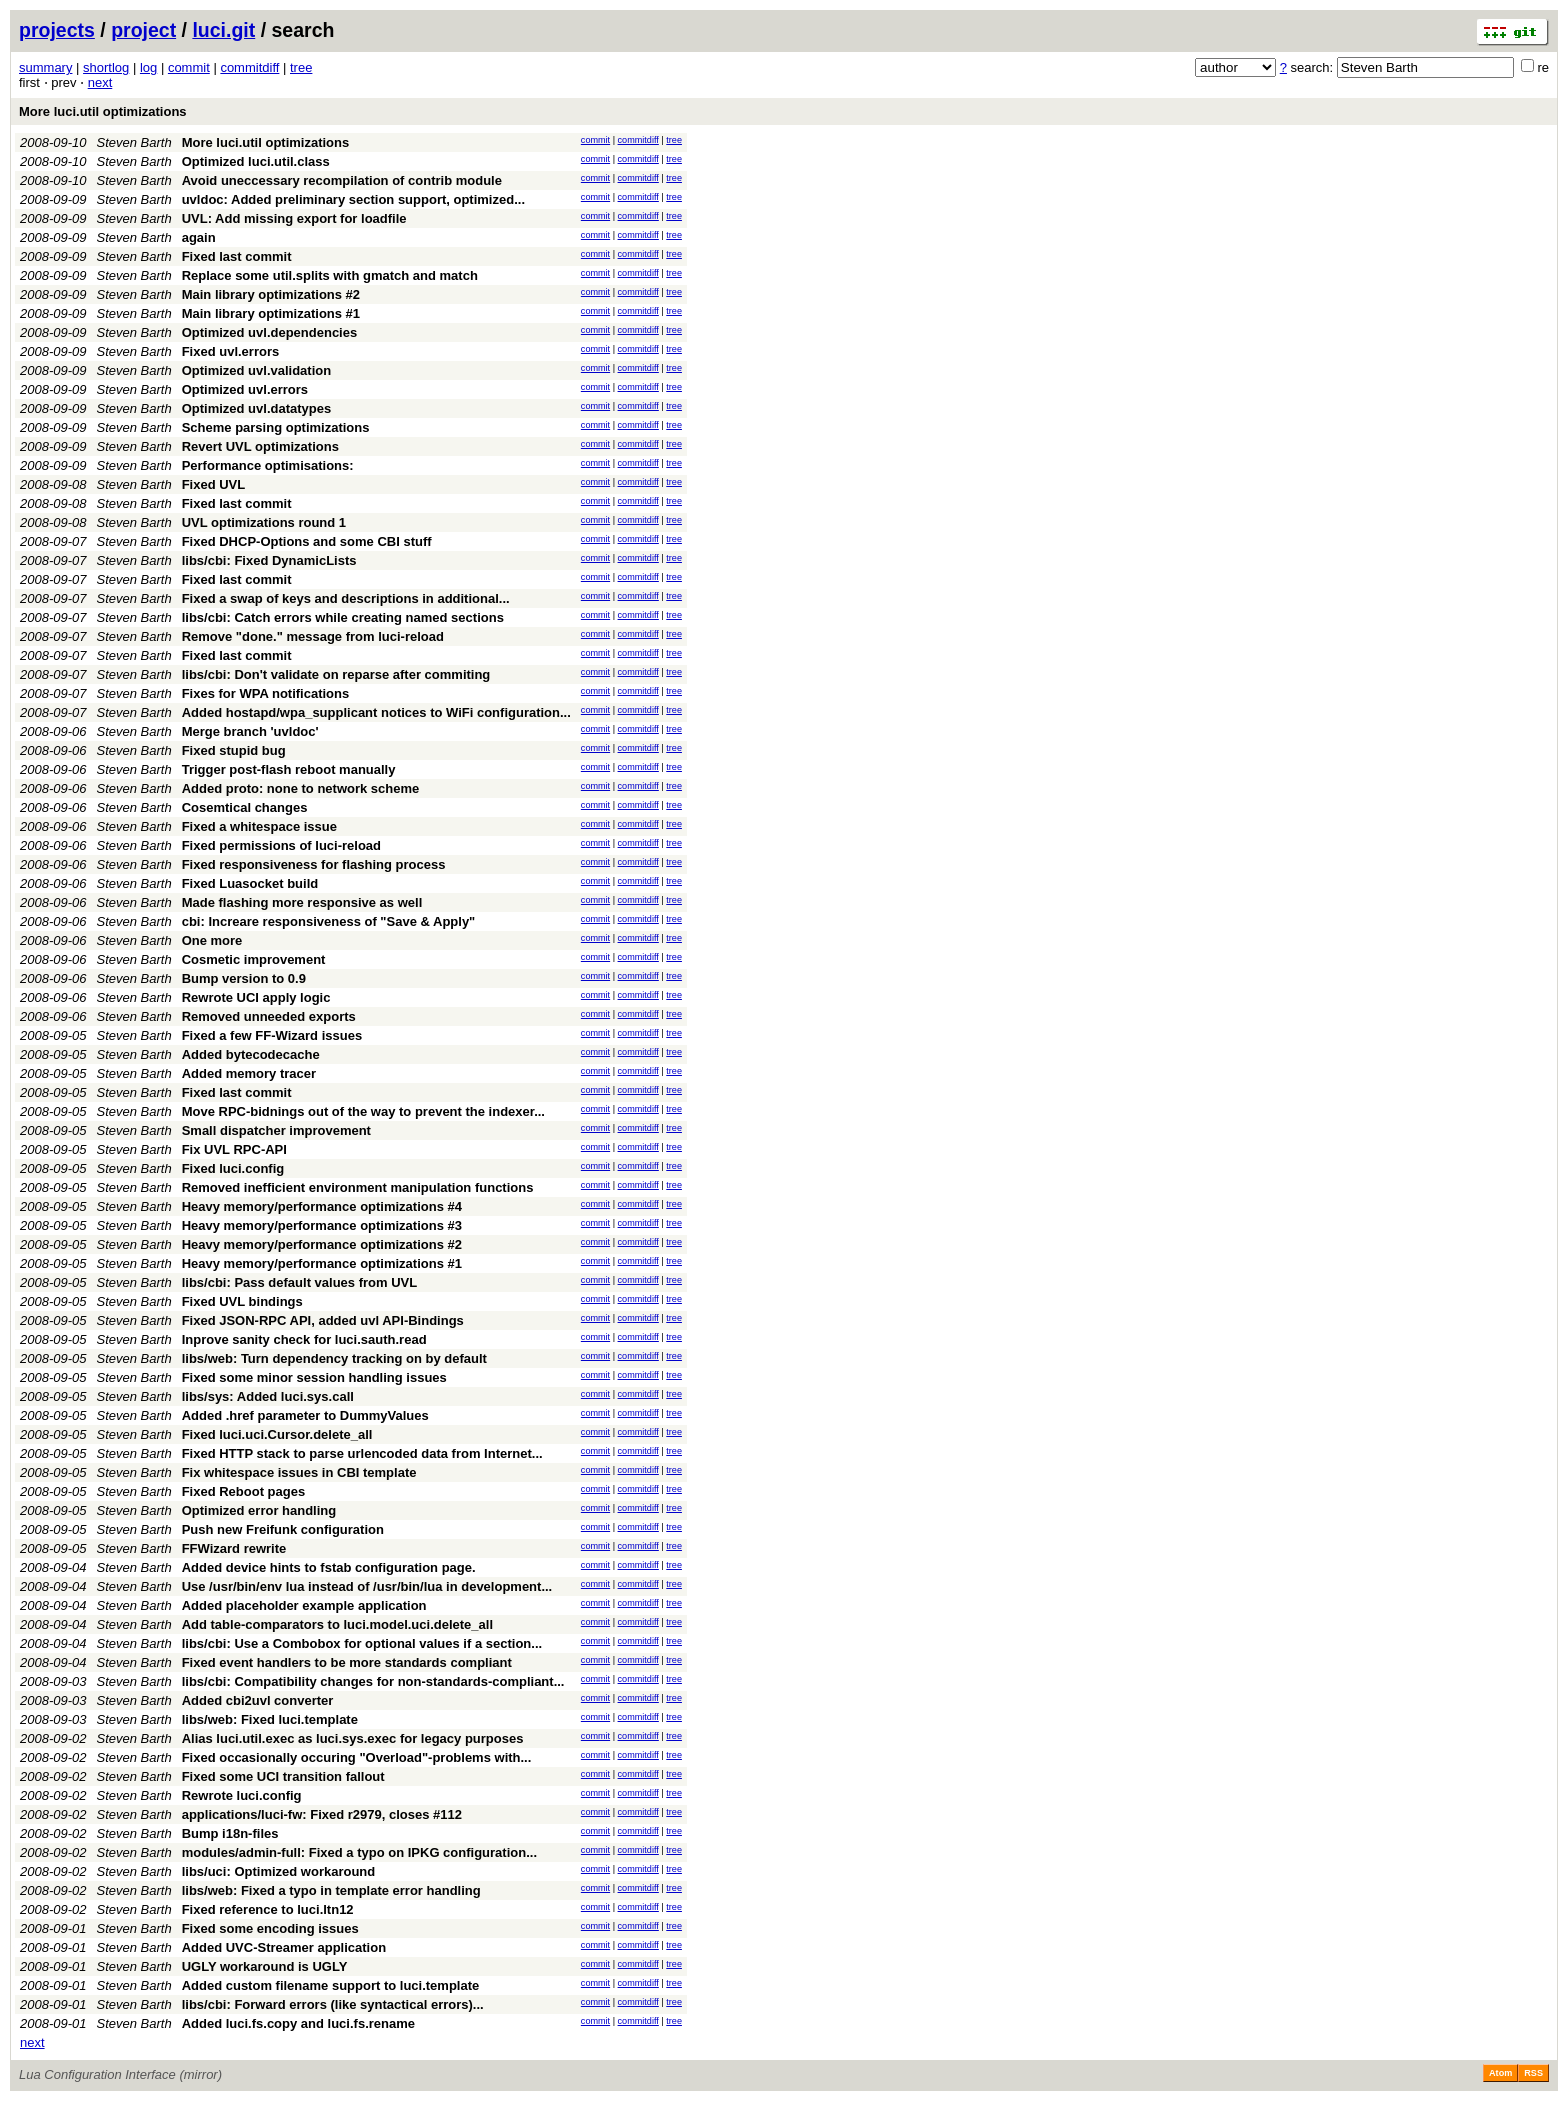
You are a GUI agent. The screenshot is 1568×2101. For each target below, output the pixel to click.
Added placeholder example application (304, 1605)
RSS (1533, 2073)
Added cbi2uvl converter (258, 1700)
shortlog (106, 67)
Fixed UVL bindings (242, 1301)
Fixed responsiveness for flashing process (314, 864)
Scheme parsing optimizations (276, 427)
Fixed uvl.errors (231, 351)
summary (45, 67)
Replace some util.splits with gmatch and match (330, 275)
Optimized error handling (259, 1510)
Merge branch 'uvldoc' (250, 731)
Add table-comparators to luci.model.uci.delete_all (337, 1624)
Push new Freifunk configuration (283, 1529)
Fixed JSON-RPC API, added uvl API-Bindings (323, 1320)
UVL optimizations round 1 (264, 522)
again (199, 237)
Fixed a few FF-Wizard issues (272, 1035)
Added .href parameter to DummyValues (305, 1415)
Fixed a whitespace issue (259, 826)
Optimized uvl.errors (245, 389)
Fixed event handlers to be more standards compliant (347, 1662)
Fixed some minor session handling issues (314, 1377)
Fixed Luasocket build (250, 883)
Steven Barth (134, 142)
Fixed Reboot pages (244, 1491)
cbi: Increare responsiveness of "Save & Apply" (329, 921)
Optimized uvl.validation (257, 370)
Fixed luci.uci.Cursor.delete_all (277, 1434)
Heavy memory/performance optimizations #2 (322, 1244)
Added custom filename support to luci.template (331, 1985)
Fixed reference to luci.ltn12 (268, 1909)
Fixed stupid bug (234, 750)
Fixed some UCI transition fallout (283, 1776)
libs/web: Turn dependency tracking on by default (334, 1358)
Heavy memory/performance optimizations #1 (322, 1263)
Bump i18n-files (230, 1833)
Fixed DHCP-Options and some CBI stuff (307, 541)
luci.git (223, 30)
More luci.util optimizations (103, 111)
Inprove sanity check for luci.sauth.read (304, 1339)
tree (301, 67)
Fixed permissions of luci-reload (281, 845)
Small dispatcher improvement (276, 1130)
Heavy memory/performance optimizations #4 (322, 1206)
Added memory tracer (249, 1073)
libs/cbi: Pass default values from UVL (300, 1282)
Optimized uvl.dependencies (270, 332)
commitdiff (249, 67)
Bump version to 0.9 (244, 978)
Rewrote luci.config (242, 1795)
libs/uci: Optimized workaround (279, 1871)
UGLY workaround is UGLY (265, 1966)
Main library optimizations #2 (271, 294)
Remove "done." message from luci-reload (313, 636)
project (143, 30)
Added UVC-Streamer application (284, 1947)
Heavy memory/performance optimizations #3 (322, 1225)
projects (57, 30)
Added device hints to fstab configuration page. (329, 1567)
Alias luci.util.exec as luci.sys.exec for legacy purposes (353, 1738)
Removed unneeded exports (269, 1016)
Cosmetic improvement (254, 959)
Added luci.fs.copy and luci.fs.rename (298, 2023)
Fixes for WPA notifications (266, 693)
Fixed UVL (214, 484)
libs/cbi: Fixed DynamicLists (269, 560)
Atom (1500, 2073)
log (148, 67)
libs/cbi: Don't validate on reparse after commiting (336, 674)
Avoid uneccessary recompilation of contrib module (342, 180)
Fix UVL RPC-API (234, 1149)
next (100, 82)
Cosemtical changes (245, 807)
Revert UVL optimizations (260, 446)
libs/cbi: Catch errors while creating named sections (343, 617)
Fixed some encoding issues (270, 1928)
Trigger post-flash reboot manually (289, 769)
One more (212, 940)
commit (189, 67)
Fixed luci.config (233, 1168)
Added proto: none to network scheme (301, 788)
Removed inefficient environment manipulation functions (358, 1187)
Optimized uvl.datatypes (257, 408)
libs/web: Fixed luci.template (270, 1719)
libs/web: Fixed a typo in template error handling (331, 1890)
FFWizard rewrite (234, 1548)
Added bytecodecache (251, 1054)
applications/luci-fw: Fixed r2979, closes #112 (322, 1814)
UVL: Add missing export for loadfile (294, 218)
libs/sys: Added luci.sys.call (268, 1396)
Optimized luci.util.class (256, 161)
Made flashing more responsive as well (302, 902)
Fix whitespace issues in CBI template (299, 1472)
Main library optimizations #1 (271, 313)
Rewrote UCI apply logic (256, 997)
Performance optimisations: (268, 465)
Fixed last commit (237, 256)
